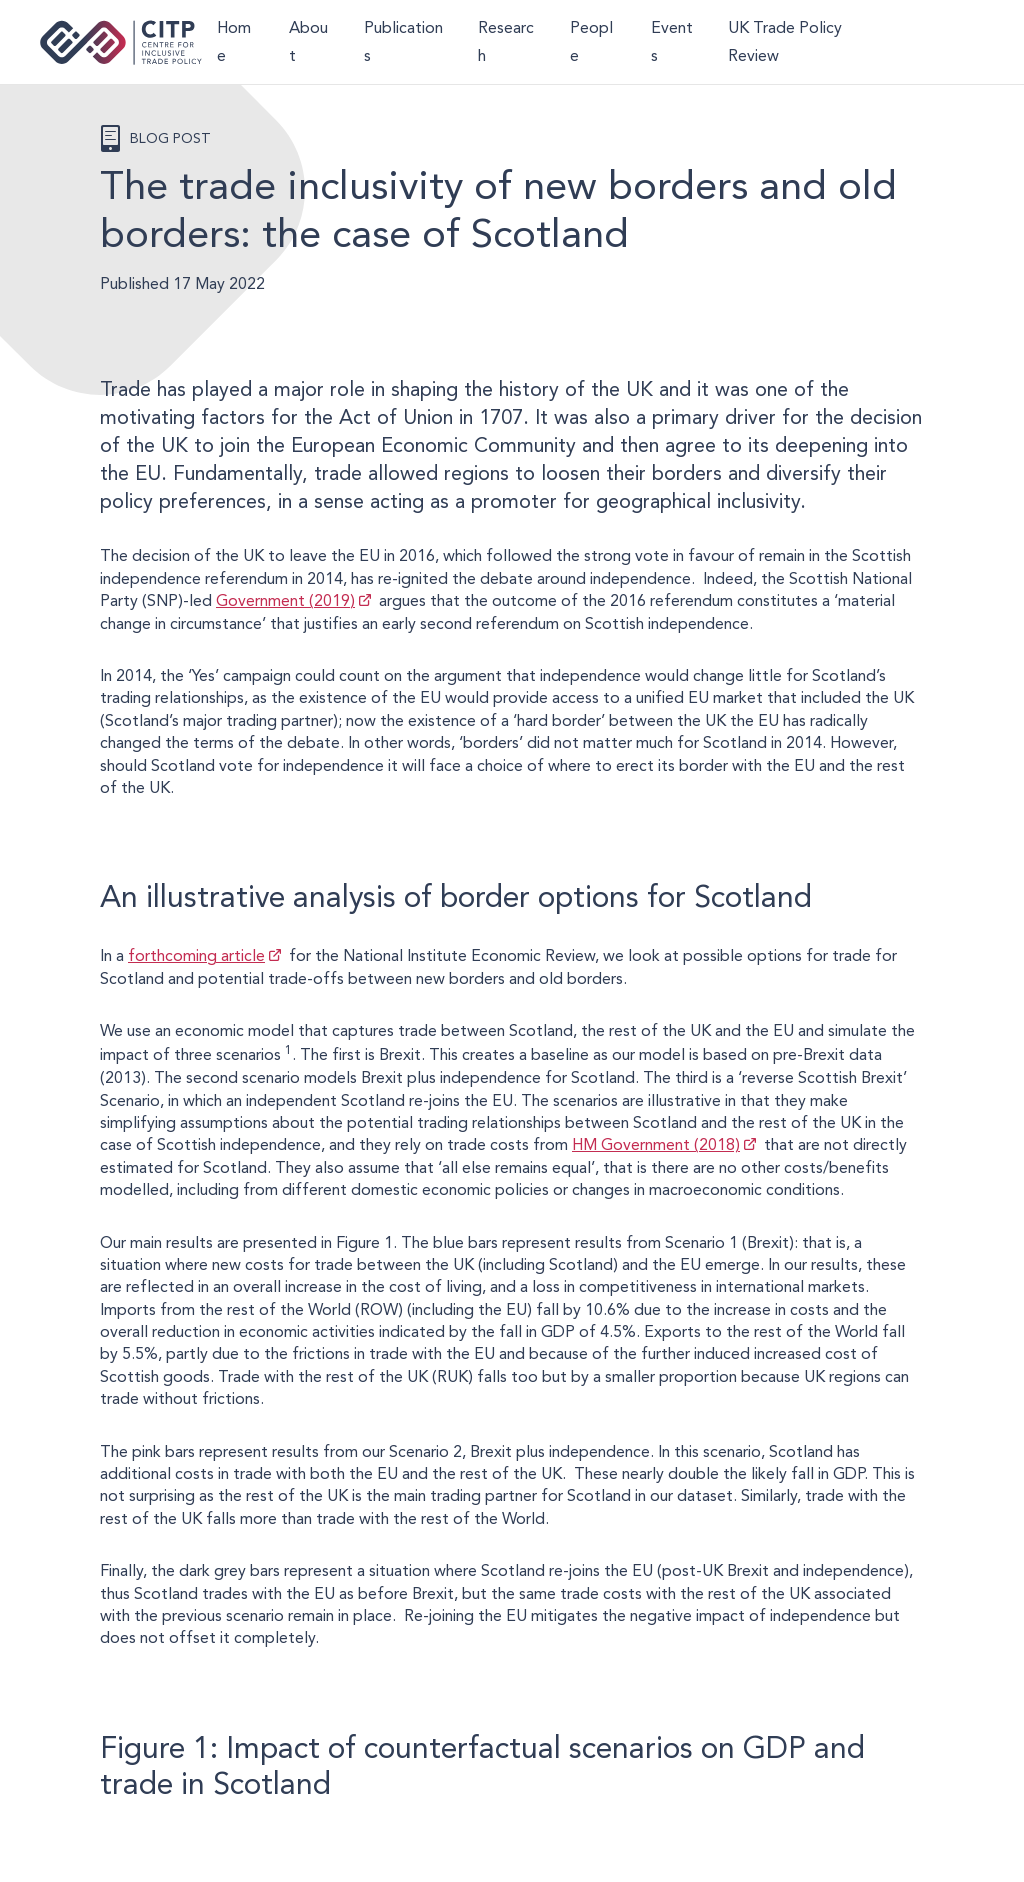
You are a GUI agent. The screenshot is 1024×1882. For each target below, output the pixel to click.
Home (234, 41)
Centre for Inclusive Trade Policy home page (121, 42)
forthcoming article (196, 955)
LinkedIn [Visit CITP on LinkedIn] (923, 42)
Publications (403, 41)
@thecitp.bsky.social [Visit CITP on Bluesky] (960, 42)
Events (672, 41)
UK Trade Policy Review (785, 41)
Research (506, 41)
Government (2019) (285, 600)
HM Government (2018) (656, 1144)
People (591, 41)
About (308, 41)
